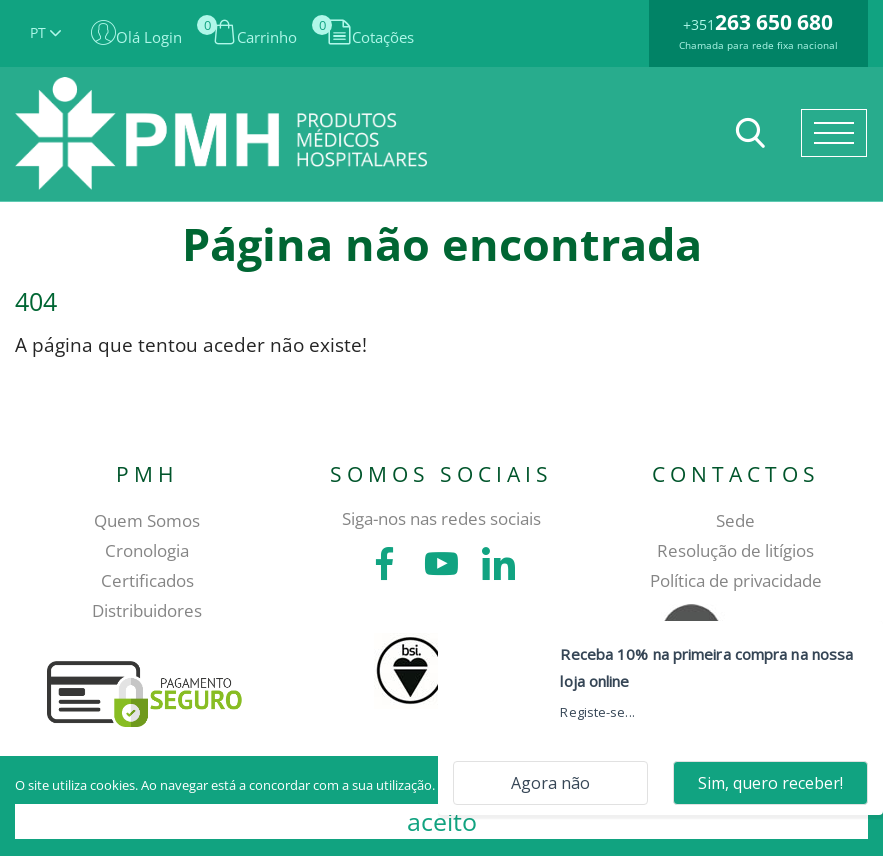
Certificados (147, 580)
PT (45, 32)
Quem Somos (147, 520)
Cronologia (147, 550)
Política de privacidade (736, 580)
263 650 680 (774, 22)
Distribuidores (147, 610)
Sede (735, 520)
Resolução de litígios (735, 550)
